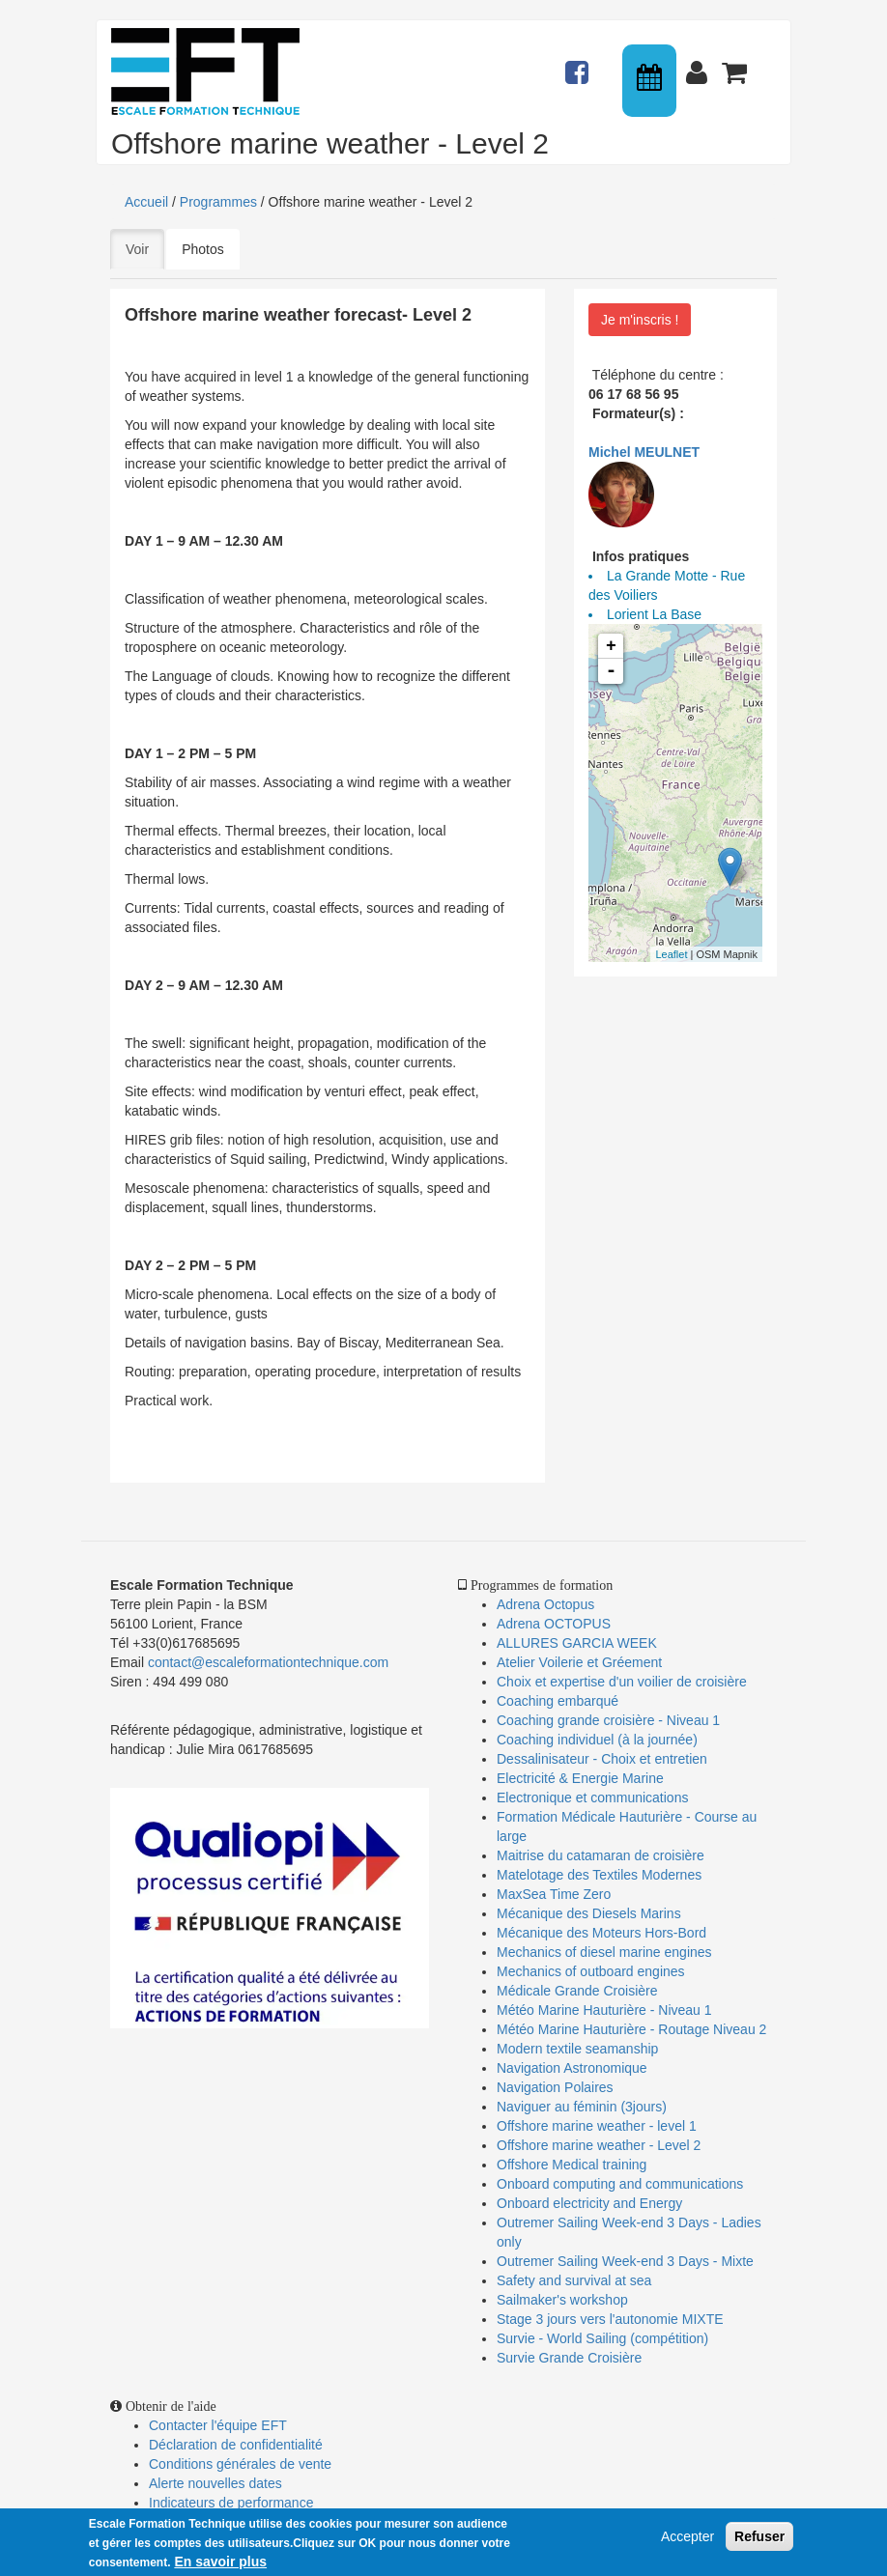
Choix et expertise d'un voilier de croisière (622, 1681)
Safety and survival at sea (574, 2280)
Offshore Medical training (573, 2164)
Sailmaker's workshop (562, 2299)
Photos (203, 249)
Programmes (218, 202)
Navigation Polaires (555, 2087)
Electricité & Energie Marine (580, 1778)
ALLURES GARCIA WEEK (577, 1643)
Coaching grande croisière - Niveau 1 (608, 1720)
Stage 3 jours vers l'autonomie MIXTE (610, 2319)
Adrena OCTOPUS (554, 1623)
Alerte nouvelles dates (215, 2483)
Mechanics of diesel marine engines (604, 1952)
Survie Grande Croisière (569, 2357)
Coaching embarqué (557, 1701)
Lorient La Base (654, 614)
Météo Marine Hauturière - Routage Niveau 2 (631, 2029)
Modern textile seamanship (577, 2048)
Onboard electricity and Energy (589, 2203)
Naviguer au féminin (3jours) (582, 2106)
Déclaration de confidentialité (236, 2444)
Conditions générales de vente (240, 2464)
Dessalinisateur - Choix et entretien (602, 1759)
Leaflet (671, 954)
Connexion (700, 64)
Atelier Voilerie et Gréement (579, 1662)
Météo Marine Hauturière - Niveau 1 (604, 2010)
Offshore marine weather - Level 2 (599, 2145)
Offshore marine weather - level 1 (597, 2126)
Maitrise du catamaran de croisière (600, 1855)
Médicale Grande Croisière (577, 1990)
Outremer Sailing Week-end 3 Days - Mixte (625, 2261)
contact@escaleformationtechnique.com (268, 1662)
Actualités (579, 64)
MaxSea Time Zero (554, 1894)
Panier (736, 64)
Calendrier (651, 80)
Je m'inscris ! (639, 319)
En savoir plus (220, 2562)
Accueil (146, 202)
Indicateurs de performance (231, 2502)
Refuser (759, 2537)
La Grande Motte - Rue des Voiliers (666, 585)
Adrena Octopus (545, 1604)
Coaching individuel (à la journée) (597, 1739)
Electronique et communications (592, 1797)
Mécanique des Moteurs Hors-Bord (601, 1932)
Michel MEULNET (644, 452)
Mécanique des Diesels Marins (589, 1913)
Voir (145, 248)
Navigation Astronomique (572, 2068)
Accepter (687, 2537)
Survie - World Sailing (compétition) (602, 2338)
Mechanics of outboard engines (591, 1971)
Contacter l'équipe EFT (218, 2425)
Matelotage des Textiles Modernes (599, 1874)
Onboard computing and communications (620, 2184)
